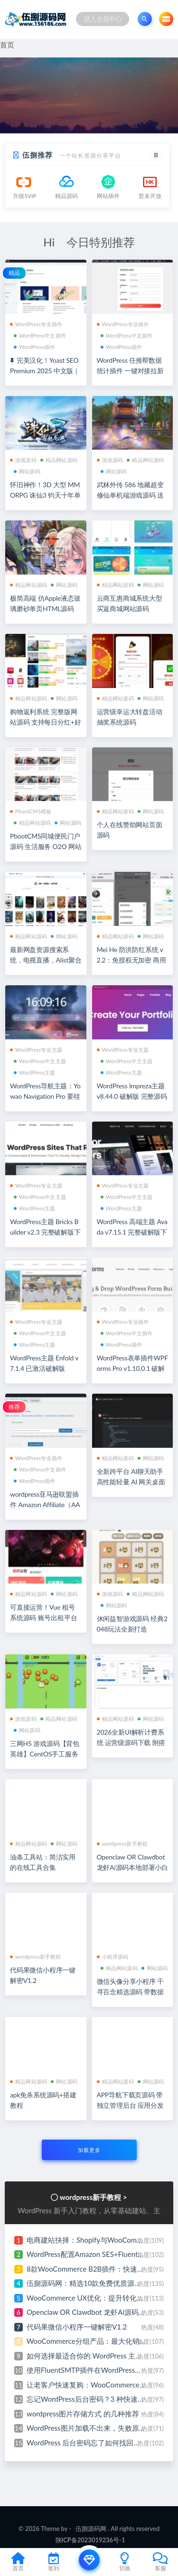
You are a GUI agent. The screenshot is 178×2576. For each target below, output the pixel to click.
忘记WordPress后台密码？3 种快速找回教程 (96, 2399)
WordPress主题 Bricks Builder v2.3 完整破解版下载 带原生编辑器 (45, 1231)
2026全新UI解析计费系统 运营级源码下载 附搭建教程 (131, 1742)
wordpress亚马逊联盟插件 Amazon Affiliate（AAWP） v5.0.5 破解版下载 (45, 1504)
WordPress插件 (35, 347)
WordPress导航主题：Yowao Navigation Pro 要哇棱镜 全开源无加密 (45, 1096)
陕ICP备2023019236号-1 (90, 2540)
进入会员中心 (103, 19)
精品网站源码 (58, 460)
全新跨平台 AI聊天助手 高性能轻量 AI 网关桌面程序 (131, 1481)
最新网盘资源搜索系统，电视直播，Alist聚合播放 (45, 959)
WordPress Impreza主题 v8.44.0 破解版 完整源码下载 (132, 1096)
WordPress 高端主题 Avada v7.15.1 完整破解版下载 (132, 1231)
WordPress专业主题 (36, 1050)
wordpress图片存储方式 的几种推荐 (83, 2413)
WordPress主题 (35, 1072)
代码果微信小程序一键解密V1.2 (77, 2326)
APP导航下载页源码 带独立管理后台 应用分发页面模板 (130, 2105)
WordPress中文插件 (40, 335)
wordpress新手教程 (122, 1843)
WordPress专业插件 (36, 324)
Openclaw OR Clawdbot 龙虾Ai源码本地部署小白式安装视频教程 (132, 1867)
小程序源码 (113, 1956)
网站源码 (27, 471)
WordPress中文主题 (40, 1061)
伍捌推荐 (37, 155)
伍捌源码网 (90, 2528)
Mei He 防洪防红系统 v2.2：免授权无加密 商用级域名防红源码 (132, 959)
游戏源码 (23, 460)
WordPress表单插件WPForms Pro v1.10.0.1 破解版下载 (132, 1368)
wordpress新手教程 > (93, 2197)
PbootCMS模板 (31, 811)
